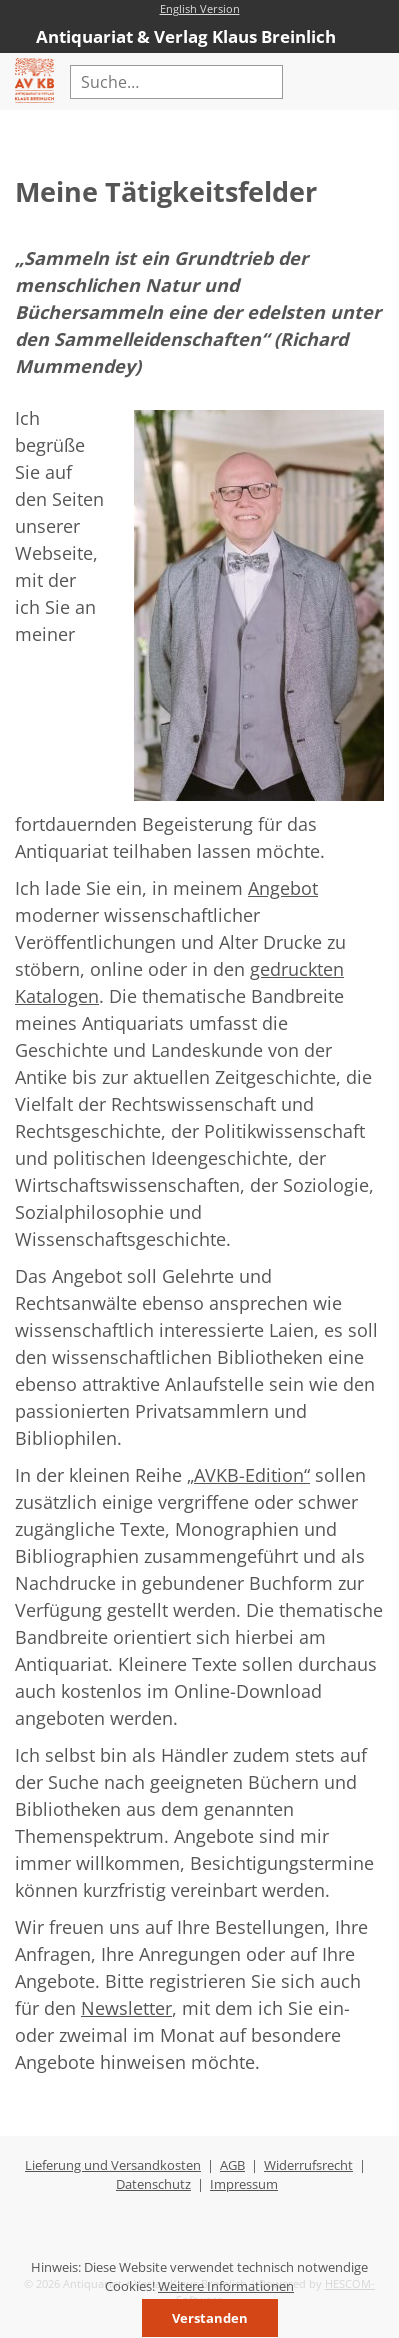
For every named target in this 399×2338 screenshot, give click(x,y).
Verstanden (210, 2318)
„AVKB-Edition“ (248, 1475)
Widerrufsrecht (308, 2165)
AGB (232, 2165)
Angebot (283, 888)
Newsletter (126, 2008)
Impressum (244, 2184)
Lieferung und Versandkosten (113, 2165)
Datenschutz (153, 2184)
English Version (200, 8)
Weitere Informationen (226, 2286)
